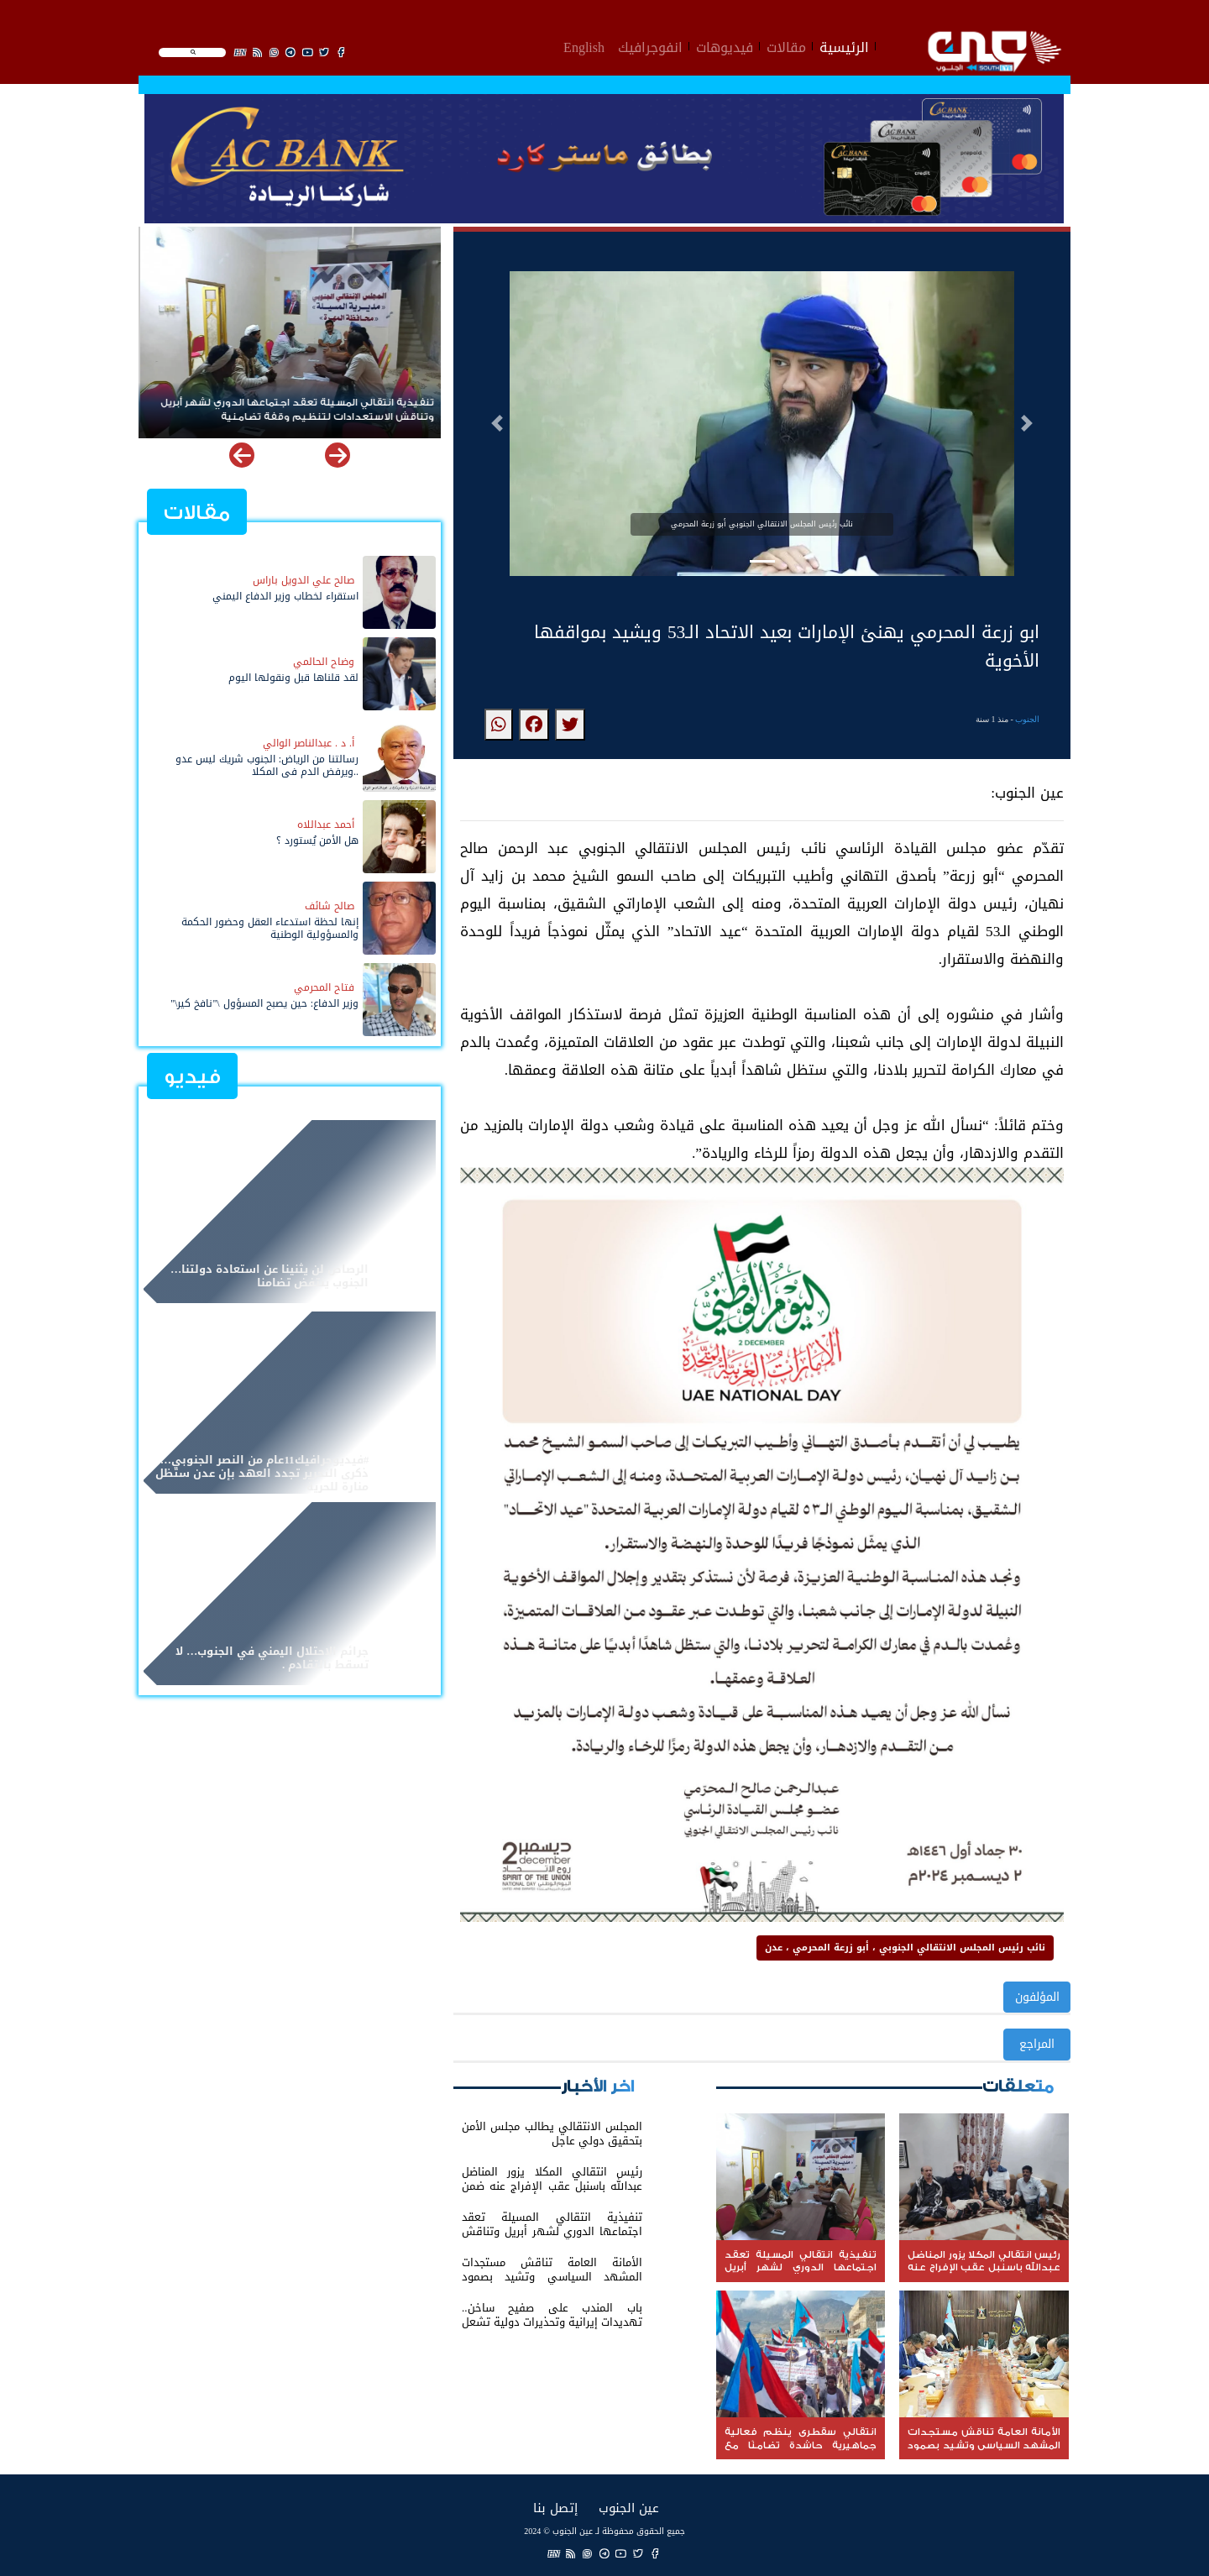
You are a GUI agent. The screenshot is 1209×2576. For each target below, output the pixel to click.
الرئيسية (844, 45)
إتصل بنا (555, 2507)
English (583, 45)
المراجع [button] (1037, 2044)
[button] (497, 423)
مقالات (786, 45)
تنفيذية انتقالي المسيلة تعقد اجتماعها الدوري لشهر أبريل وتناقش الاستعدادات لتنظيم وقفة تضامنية (295, 409)
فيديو (192, 1076)
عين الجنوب (629, 2507)
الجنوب (1027, 719)
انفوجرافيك (650, 45)
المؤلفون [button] (1037, 1997)
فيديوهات (724, 45)
